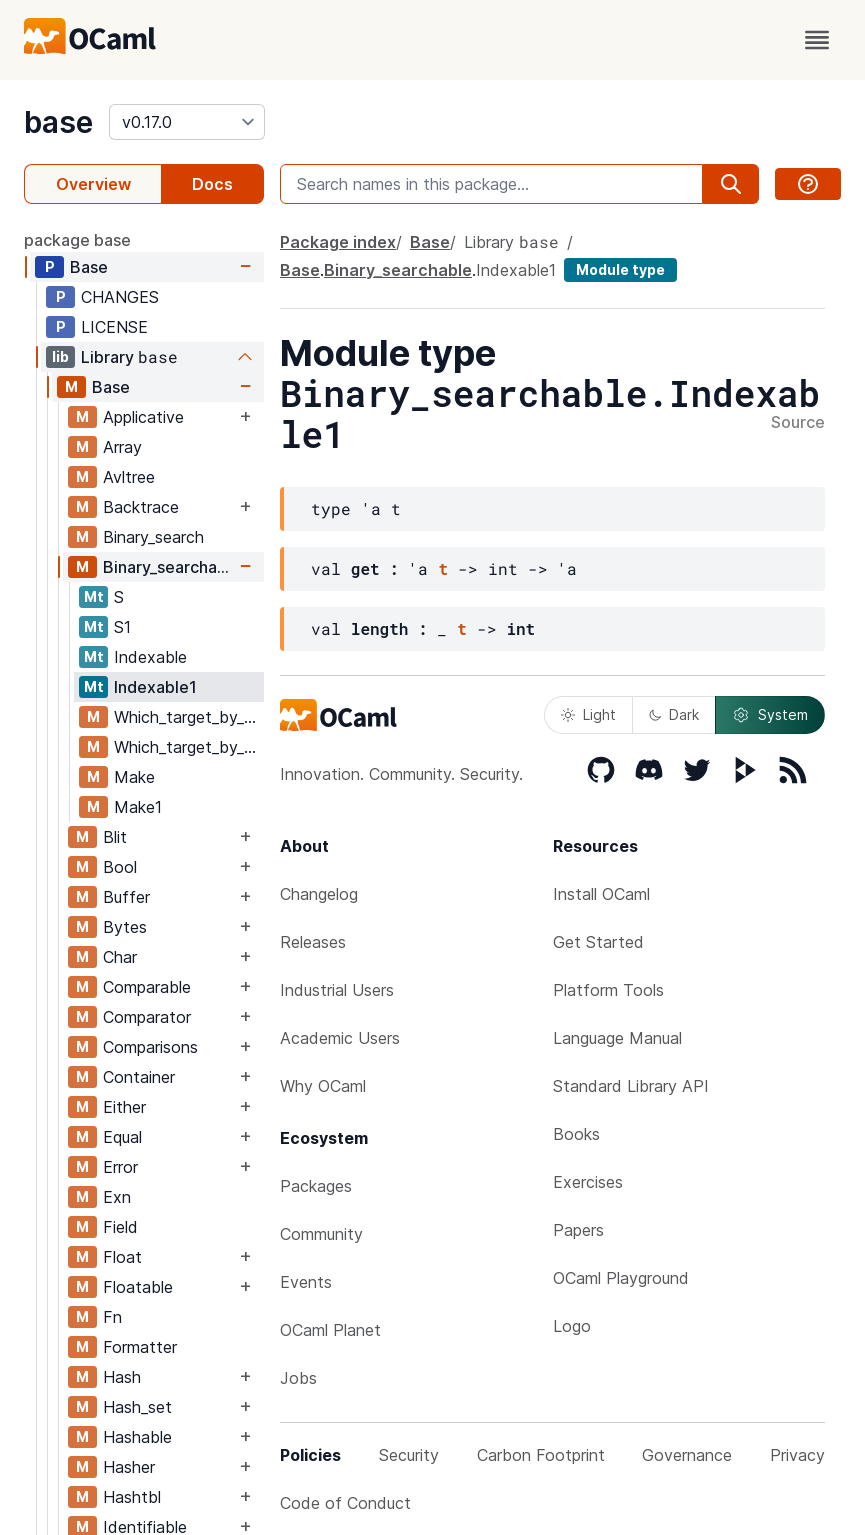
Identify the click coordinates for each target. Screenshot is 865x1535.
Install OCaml (601, 894)
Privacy (797, 1455)
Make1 (138, 807)
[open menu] (817, 40)
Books (576, 1134)
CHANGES (120, 297)
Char (120, 957)
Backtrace (141, 507)
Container (139, 1077)
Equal (122, 1137)
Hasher (129, 1467)
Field (120, 1227)
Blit (115, 837)
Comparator (147, 1017)
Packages (316, 1186)
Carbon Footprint (541, 1455)
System (770, 715)
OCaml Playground (621, 1278)
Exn (117, 1197)
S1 (122, 627)
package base (77, 240)
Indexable (150, 657)
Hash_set (137, 1407)
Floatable (138, 1287)
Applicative (143, 417)
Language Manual (617, 1038)
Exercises (588, 1182)
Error (120, 1167)
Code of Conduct (345, 1503)
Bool (120, 867)
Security (409, 1455)
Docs (212, 184)
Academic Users (340, 1038)
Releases (313, 942)
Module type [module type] (620, 269)
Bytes (125, 927)
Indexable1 (155, 687)
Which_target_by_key (188, 717)
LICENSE (114, 327)
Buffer (126, 897)
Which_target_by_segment (188, 747)
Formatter (140, 1347)
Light (588, 714)
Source (798, 423)
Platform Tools (608, 990)
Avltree (129, 477)
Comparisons (150, 1047)
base (58, 122)
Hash (122, 1377)
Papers (578, 1230)
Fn (112, 1317)
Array (122, 447)
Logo (572, 1326)
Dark (674, 714)
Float (122, 1257)
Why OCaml (323, 1086)
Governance (687, 1455)
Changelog (319, 894)
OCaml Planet (330, 1330)
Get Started (598, 942)
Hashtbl (132, 1497)
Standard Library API (631, 1086)
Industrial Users (337, 990)
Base (89, 267)
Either (124, 1107)
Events (306, 1282)
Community (321, 1234)
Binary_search (153, 537)
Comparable (147, 987)
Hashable (137, 1437)
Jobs (298, 1378)
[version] (187, 122)
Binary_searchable (169, 567)
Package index (338, 242)
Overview (93, 184)
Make (134, 777)
